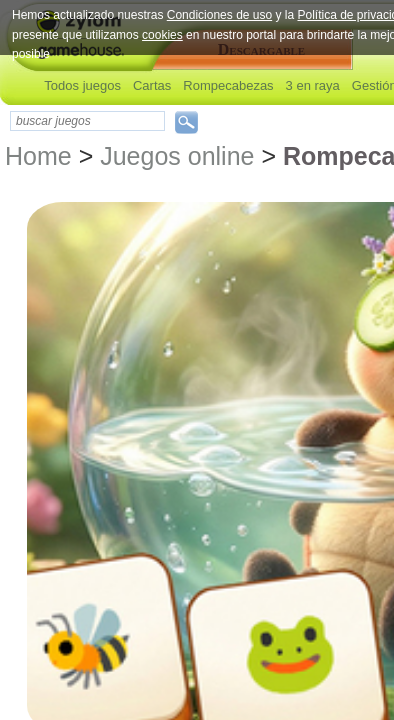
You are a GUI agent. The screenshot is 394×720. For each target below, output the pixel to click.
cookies (162, 35)
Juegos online (177, 156)
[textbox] (87, 121)
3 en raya (313, 85)
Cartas (152, 85)
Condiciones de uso (219, 15)
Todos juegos (82, 85)
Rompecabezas (228, 85)
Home (38, 156)
